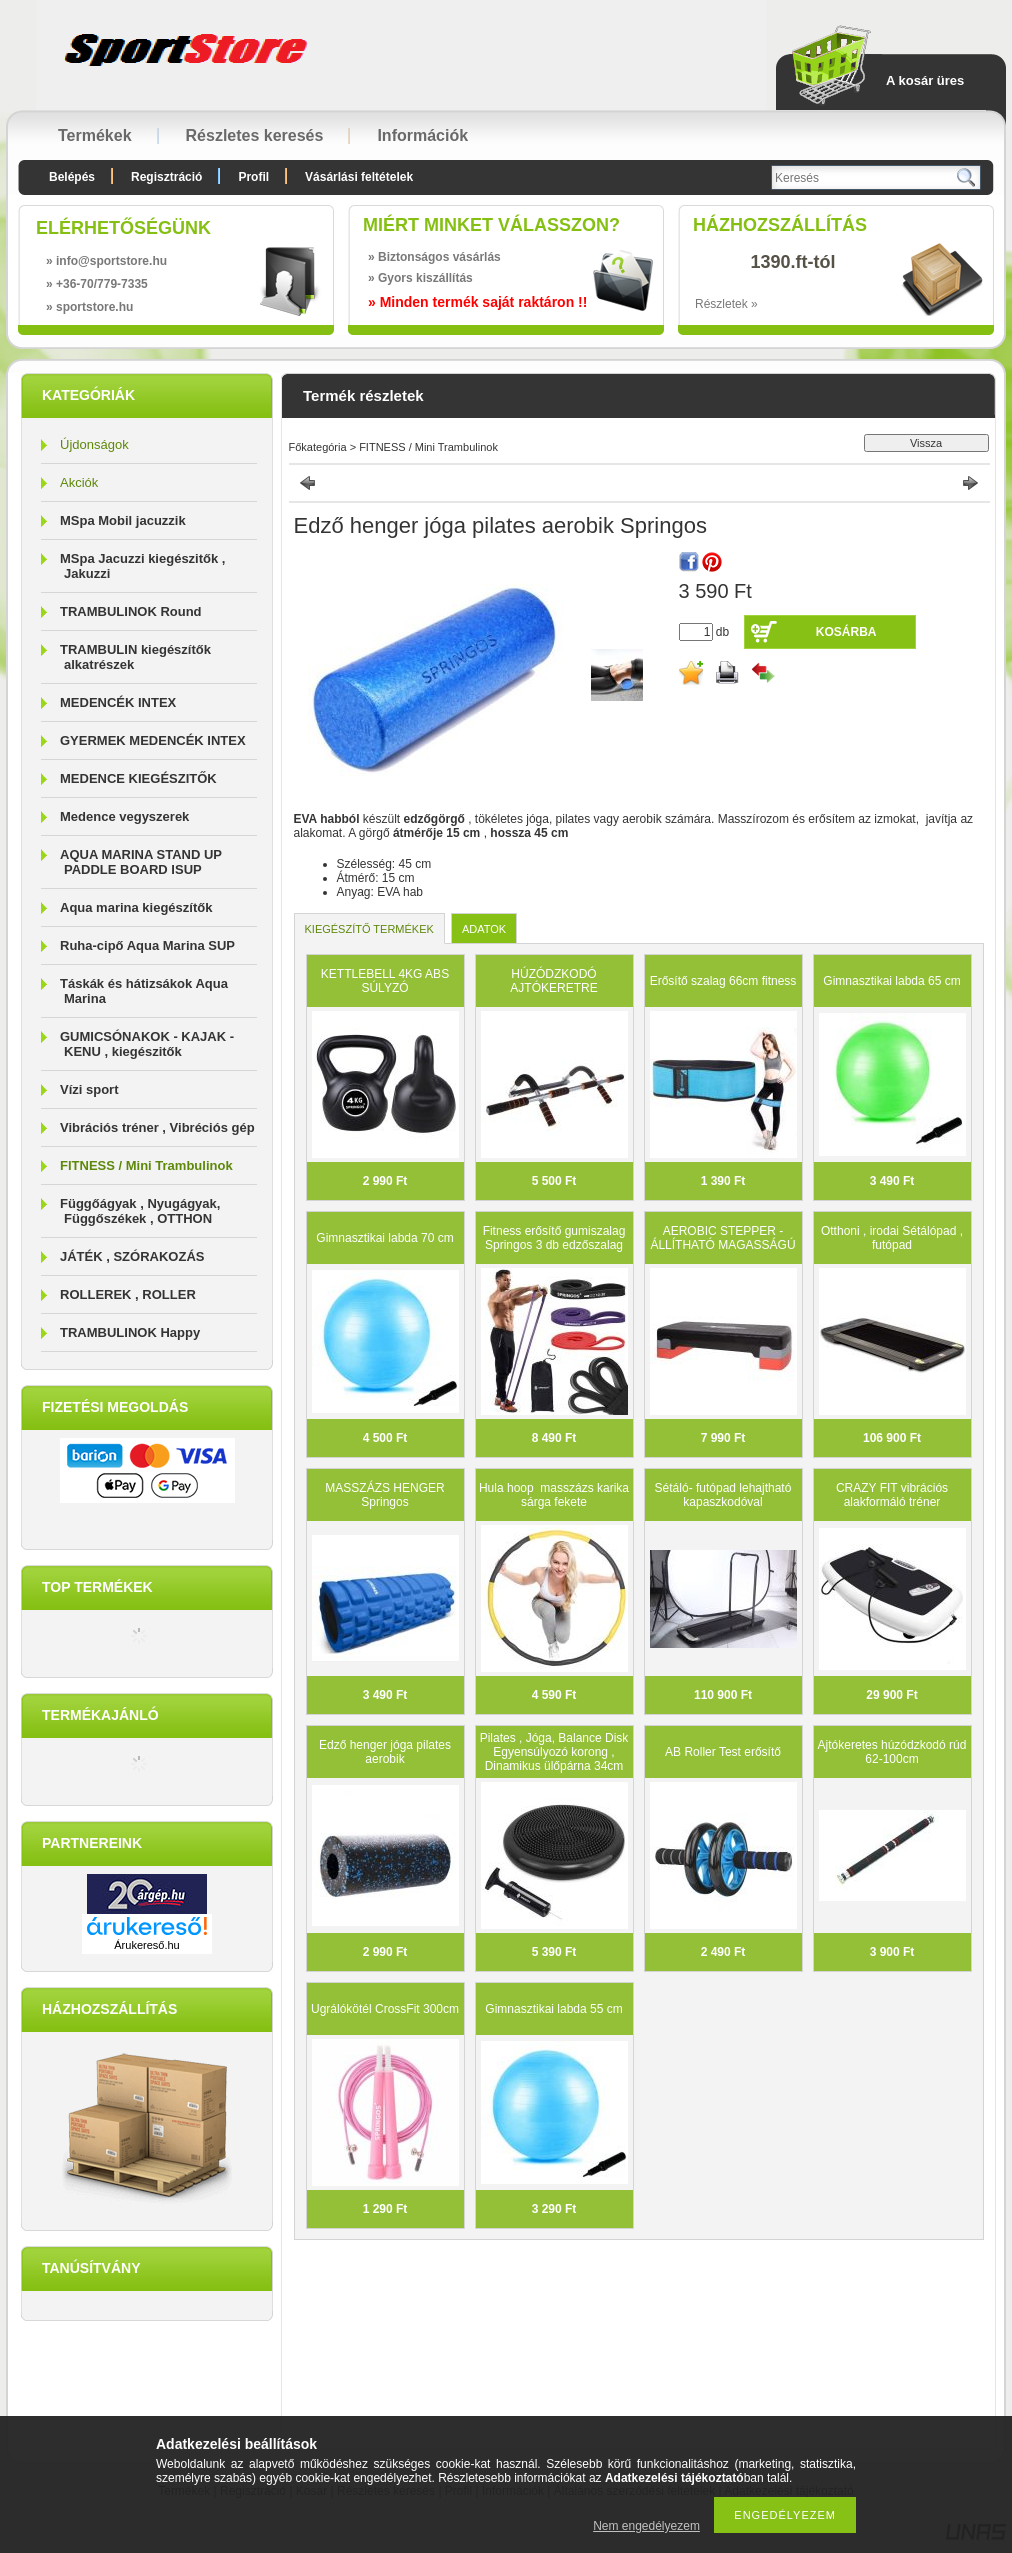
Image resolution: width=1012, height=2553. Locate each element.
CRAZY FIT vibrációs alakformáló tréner (892, 1495)
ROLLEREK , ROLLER (128, 1294)
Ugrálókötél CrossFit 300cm (385, 2009)
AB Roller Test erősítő (723, 1752)
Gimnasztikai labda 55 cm (553, 2009)
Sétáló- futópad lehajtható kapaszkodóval (723, 1495)
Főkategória (318, 447)
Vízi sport (89, 1089)
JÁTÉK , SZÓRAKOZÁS (132, 1256)
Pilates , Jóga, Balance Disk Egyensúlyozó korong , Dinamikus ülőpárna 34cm (554, 1752)
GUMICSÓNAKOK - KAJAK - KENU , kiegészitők (147, 1044)
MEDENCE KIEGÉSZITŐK (138, 778)
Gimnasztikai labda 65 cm (891, 981)
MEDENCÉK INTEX (118, 702)
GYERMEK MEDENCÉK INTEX (153, 740)
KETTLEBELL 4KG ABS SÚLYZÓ (385, 981)
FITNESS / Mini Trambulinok (146, 1165)
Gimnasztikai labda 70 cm (384, 1238)
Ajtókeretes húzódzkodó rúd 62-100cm (892, 1752)
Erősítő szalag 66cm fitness (723, 981)
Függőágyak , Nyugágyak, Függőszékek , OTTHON (140, 1211)
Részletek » (726, 304)
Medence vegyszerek (124, 816)
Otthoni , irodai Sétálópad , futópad (892, 1238)
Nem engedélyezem (646, 2526)
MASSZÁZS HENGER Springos (384, 1495)
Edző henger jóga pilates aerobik (385, 1752)
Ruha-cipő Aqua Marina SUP (147, 945)
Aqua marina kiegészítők (136, 907)
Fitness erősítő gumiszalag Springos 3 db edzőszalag (554, 1238)
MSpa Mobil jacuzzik (123, 520)
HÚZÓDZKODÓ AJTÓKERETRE (553, 981)
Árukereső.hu (146, 1945)
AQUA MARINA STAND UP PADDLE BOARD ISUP (141, 862)
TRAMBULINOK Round (131, 611)
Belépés (72, 177)
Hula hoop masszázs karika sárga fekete (554, 1495)
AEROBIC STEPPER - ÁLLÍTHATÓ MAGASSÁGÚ (722, 1238)
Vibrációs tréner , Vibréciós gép (157, 1127)
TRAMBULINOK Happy (130, 1332)
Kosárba (846, 632)
